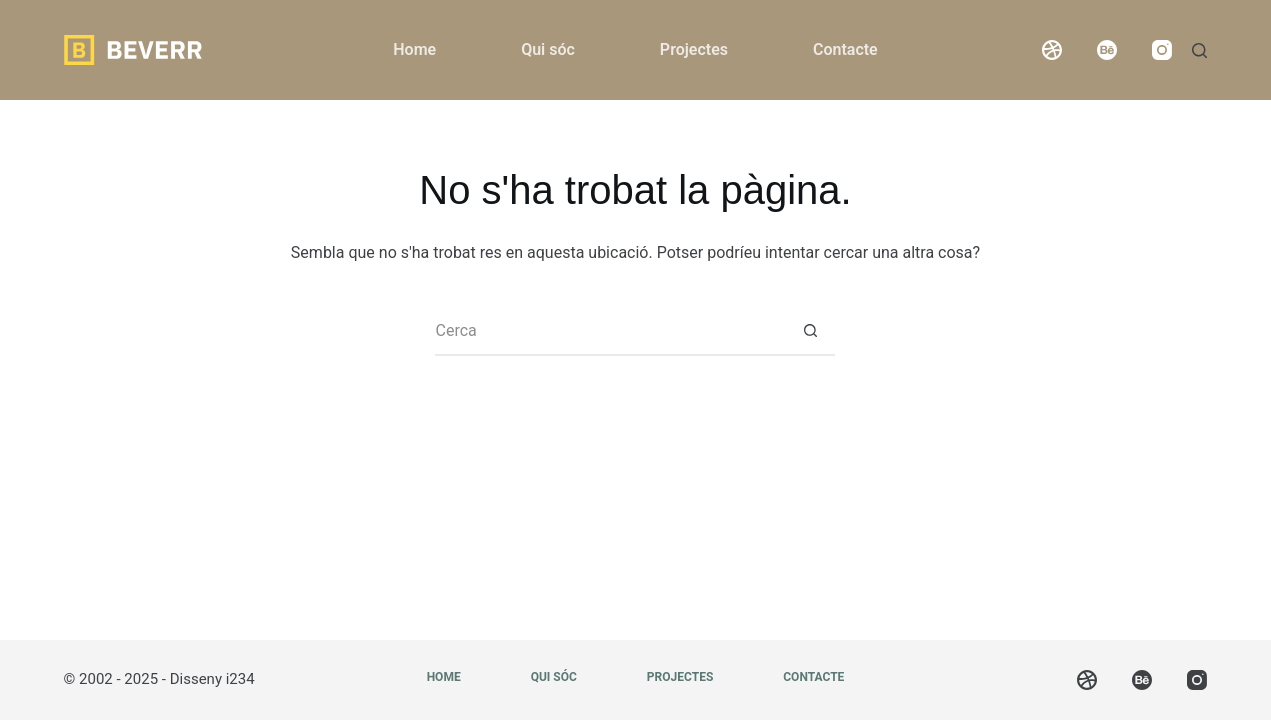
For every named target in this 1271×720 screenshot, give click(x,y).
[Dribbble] (1052, 50)
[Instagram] (1162, 50)
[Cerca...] (610, 331)
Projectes (694, 49)
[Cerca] (1199, 50)
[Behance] (1107, 50)
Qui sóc (548, 49)
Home (414, 49)
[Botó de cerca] (810, 331)
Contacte (845, 49)
